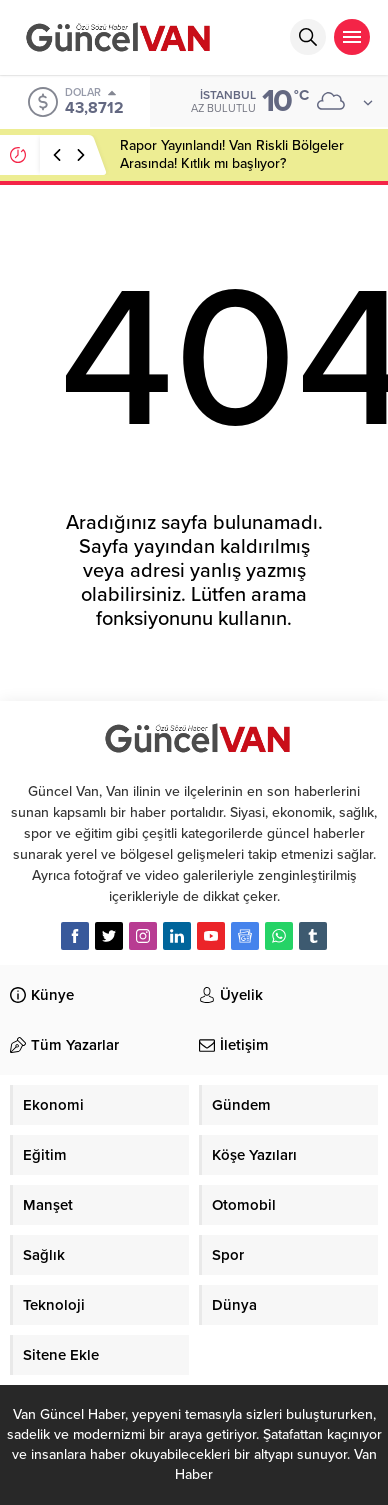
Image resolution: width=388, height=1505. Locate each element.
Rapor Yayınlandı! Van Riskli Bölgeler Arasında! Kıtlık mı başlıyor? (232, 154)
